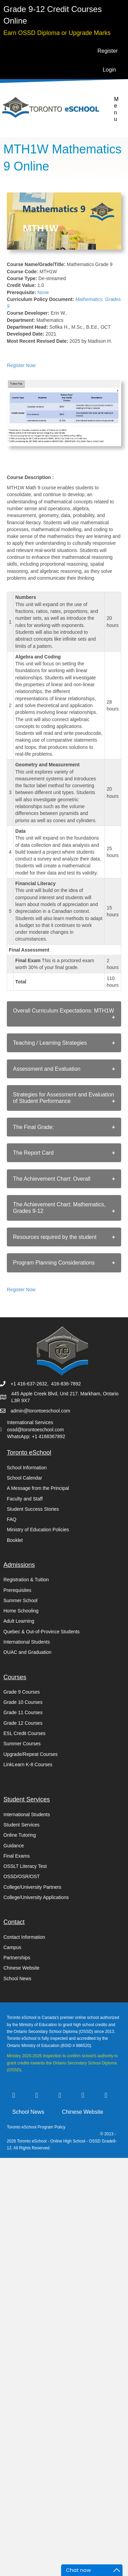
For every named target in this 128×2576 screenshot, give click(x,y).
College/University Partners (32, 1887)
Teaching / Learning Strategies (50, 1043)
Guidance (13, 1845)
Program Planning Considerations (54, 1263)
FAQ (11, 1519)
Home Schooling (21, 1610)
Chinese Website (21, 1968)
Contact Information (24, 1937)
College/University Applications (36, 1897)
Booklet (15, 1540)
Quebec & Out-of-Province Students (41, 1631)
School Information (27, 1467)
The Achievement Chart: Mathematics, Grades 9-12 (59, 1208)
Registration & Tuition (26, 1579)
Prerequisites (17, 1590)
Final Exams (16, 1856)
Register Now (21, 365)
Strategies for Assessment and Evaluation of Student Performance (63, 1098)
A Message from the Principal (38, 1488)
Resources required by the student (55, 1237)
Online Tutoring (19, 1835)
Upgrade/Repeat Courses (30, 1754)
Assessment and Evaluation (46, 1069)
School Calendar (24, 1478)
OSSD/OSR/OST (21, 1876)
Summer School (20, 1600)
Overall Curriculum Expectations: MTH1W (63, 1011)
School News (17, 1978)
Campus (12, 1947)
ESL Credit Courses (24, 1733)
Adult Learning (18, 1621)
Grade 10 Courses (22, 1702)
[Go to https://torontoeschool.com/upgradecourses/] (57, 32)
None (42, 292)
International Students (26, 1642)
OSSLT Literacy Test (25, 1866)
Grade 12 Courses (22, 1723)
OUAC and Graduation (27, 1652)
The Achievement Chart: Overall (51, 1179)
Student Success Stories (33, 1509)
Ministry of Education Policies (38, 1529)
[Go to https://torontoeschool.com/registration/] (64, 20)
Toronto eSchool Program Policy (37, 2127)
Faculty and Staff (25, 1498)
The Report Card (33, 1153)
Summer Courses (22, 1743)
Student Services (21, 1824)
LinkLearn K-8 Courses (27, 1764)
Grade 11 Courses (22, 1712)
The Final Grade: (33, 1127)
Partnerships (16, 1957)
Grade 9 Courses (21, 1692)
